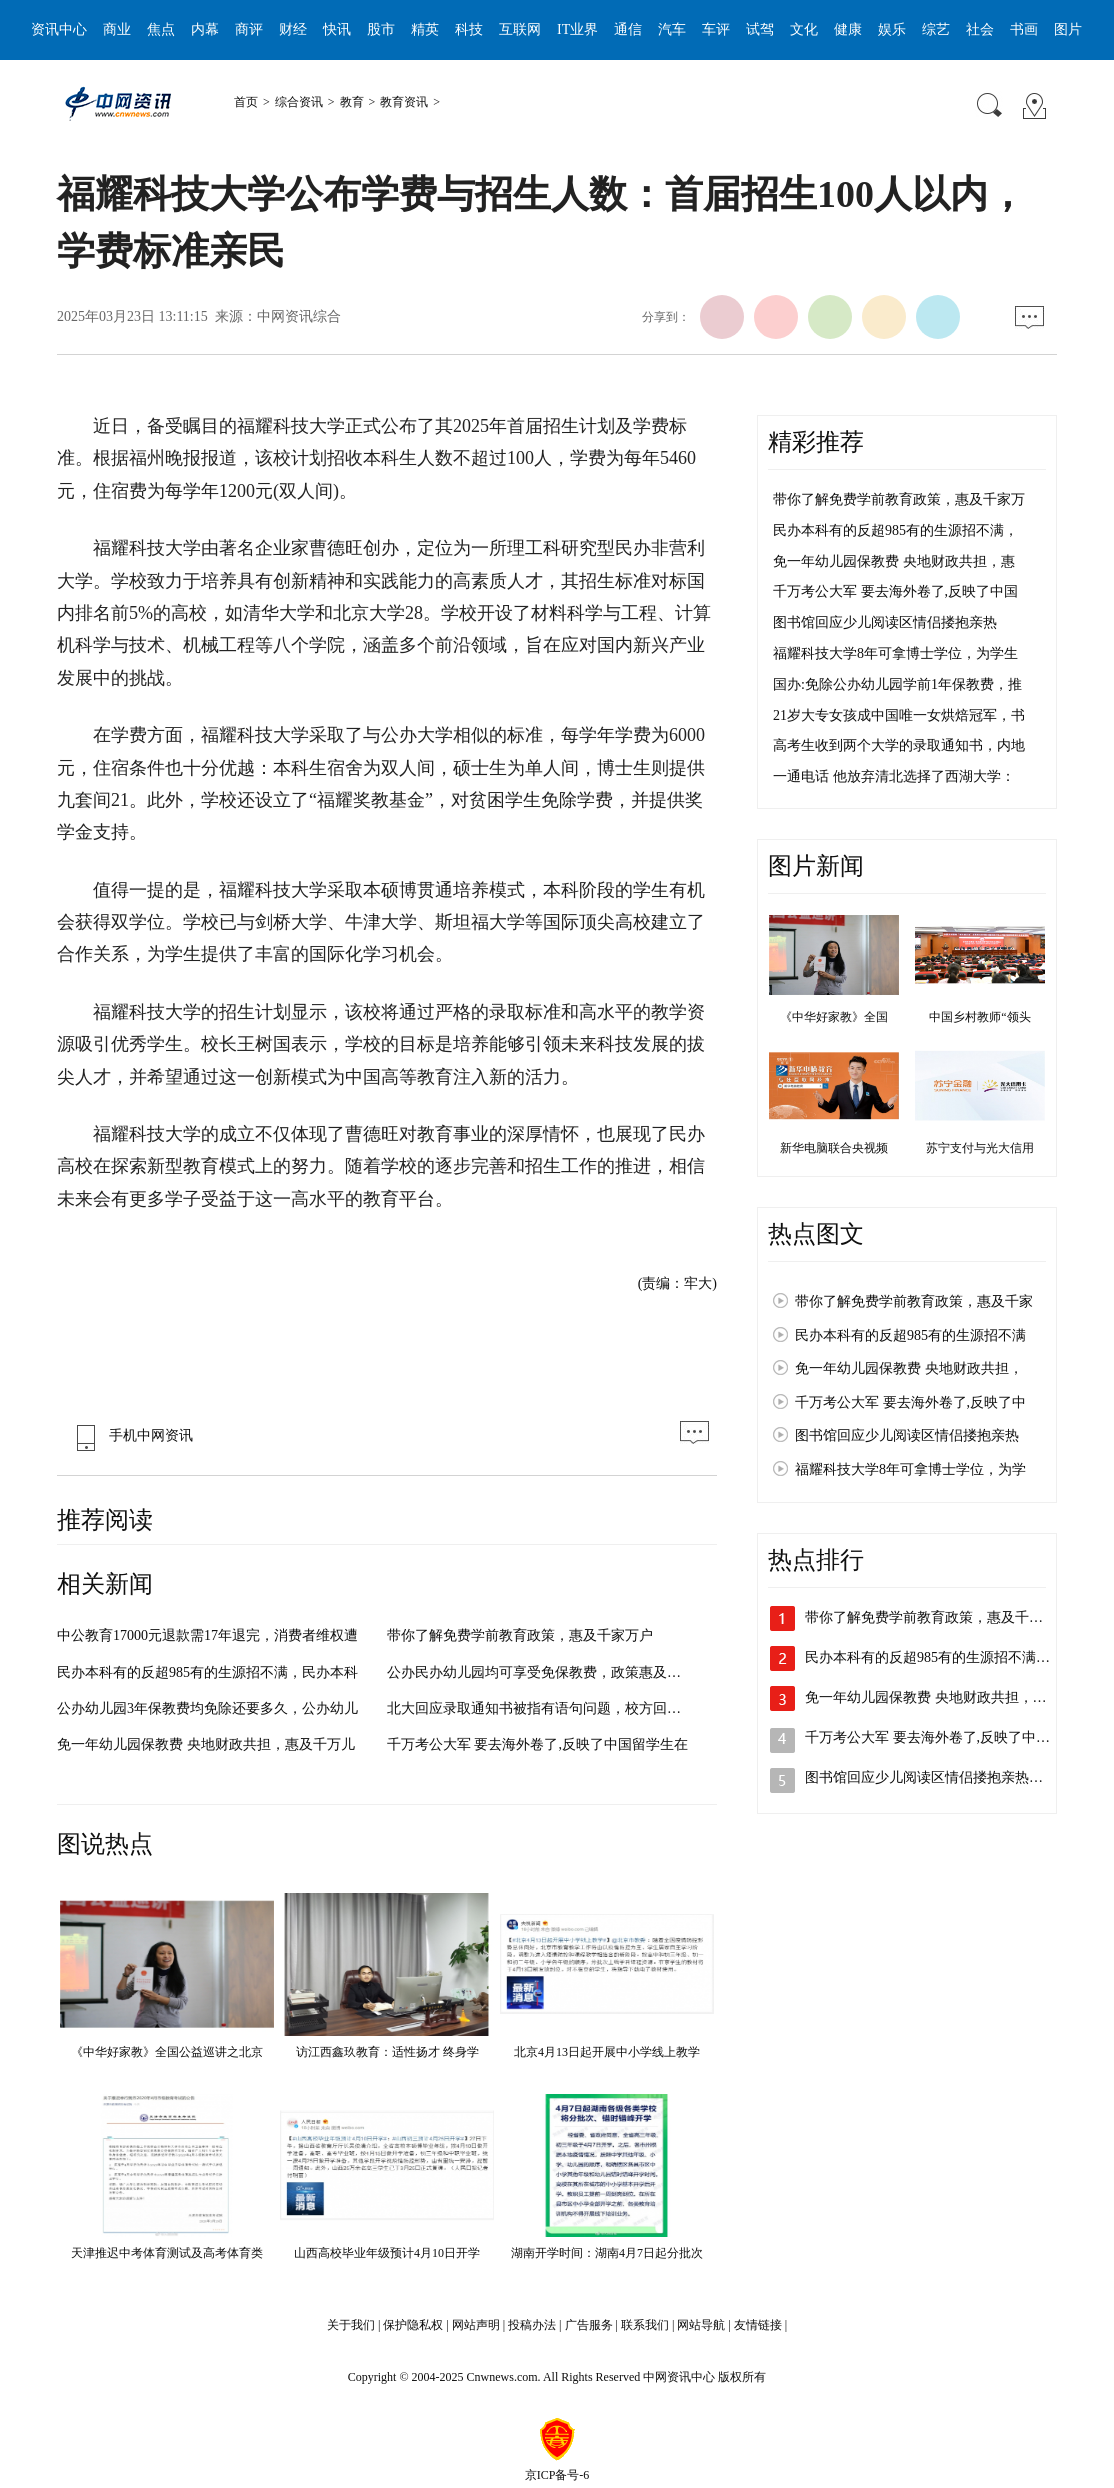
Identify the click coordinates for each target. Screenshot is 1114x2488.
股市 (381, 29)
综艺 (936, 29)
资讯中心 (59, 29)
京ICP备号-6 (557, 2475)
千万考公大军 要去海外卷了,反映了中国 (895, 591)
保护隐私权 (413, 2325)
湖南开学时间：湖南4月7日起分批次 (607, 2253)
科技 (469, 29)
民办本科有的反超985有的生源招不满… (927, 1657)
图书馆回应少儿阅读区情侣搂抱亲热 (885, 622)
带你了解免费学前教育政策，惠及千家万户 (520, 1635)
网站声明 (476, 2325)
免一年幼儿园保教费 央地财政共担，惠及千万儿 (206, 1744)
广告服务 (589, 2325)
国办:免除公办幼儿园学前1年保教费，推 (897, 684)
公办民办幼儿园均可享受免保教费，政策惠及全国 (541, 1672)
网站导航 (701, 2325)
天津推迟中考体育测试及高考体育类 (167, 2253)
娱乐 (892, 29)
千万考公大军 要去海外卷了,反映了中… (927, 1737)
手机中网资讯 (130, 1435)
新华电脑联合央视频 (834, 1148)
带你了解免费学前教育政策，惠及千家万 (899, 499)
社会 (980, 29)
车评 (716, 29)
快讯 (337, 29)
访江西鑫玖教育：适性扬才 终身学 (387, 2052)
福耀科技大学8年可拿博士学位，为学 (910, 1469)
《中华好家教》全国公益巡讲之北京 (167, 2052)
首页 (246, 102)
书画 (1024, 29)
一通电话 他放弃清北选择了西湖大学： (894, 776)
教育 (352, 102)
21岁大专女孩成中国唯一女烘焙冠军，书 (899, 715)
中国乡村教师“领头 (979, 1017)
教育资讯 (404, 102)
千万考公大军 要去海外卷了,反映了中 (910, 1402)
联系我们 (645, 2325)
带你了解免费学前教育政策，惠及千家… (931, 1617)
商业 (117, 29)
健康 (848, 29)
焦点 (161, 29)
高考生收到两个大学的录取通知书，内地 (899, 745)
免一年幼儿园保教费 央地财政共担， (909, 1368)
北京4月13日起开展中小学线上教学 (607, 2052)
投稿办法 (532, 2325)
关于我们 (351, 2325)
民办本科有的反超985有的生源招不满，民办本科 (207, 1672)
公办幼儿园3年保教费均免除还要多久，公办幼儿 (207, 1708)
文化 (804, 29)
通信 (628, 29)
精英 (425, 29)
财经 (293, 29)
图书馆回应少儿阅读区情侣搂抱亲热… (924, 1777)
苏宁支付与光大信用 (980, 1148)
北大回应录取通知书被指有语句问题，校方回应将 (541, 1708)
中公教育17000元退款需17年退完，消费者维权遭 (207, 1635)
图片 (1068, 29)
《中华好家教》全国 (834, 1017)
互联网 (520, 29)
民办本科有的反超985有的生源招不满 (910, 1335)
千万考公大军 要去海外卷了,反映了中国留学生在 (537, 1744)
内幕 (205, 29)
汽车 (672, 29)
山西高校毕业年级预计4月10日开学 (387, 2253)
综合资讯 (299, 102)
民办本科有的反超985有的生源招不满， (895, 530)
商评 (249, 29)
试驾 (760, 29)
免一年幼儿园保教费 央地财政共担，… (926, 1697)
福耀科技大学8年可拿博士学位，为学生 (895, 653)
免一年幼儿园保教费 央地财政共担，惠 (894, 561)
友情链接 (758, 2325)
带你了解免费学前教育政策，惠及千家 (914, 1301)
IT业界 (577, 29)
